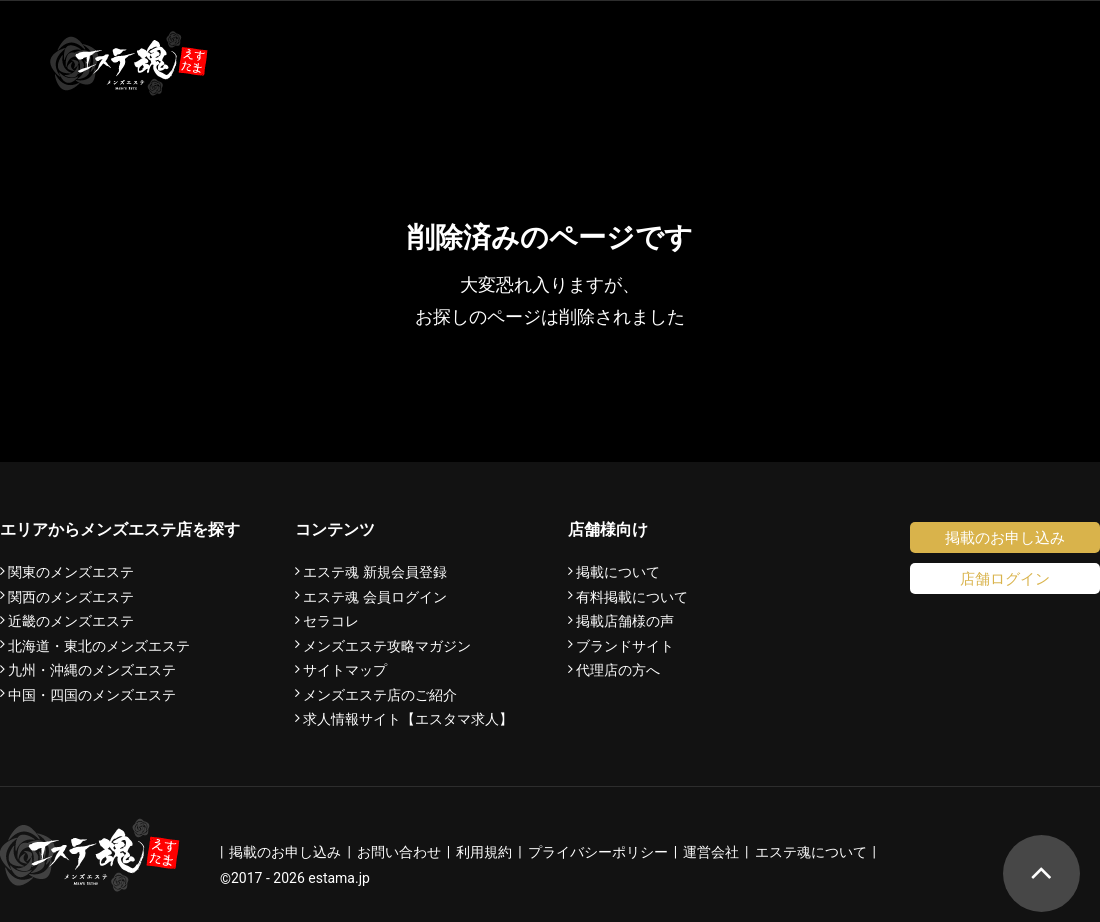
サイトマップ (345, 670)
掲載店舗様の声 (625, 621)
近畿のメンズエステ (71, 621)
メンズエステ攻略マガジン (387, 646)
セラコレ (331, 621)
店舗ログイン (1005, 578)
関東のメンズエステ (71, 572)
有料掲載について (632, 597)
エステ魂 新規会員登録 (375, 572)
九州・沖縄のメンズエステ (92, 670)
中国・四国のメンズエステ (92, 695)
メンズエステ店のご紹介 (380, 695)
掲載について (618, 572)
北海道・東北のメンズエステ (99, 646)
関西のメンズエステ (71, 597)
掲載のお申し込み (1005, 537)
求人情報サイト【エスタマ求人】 (408, 719)
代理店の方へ (618, 670)
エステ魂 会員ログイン (375, 597)
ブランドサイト (625, 646)
